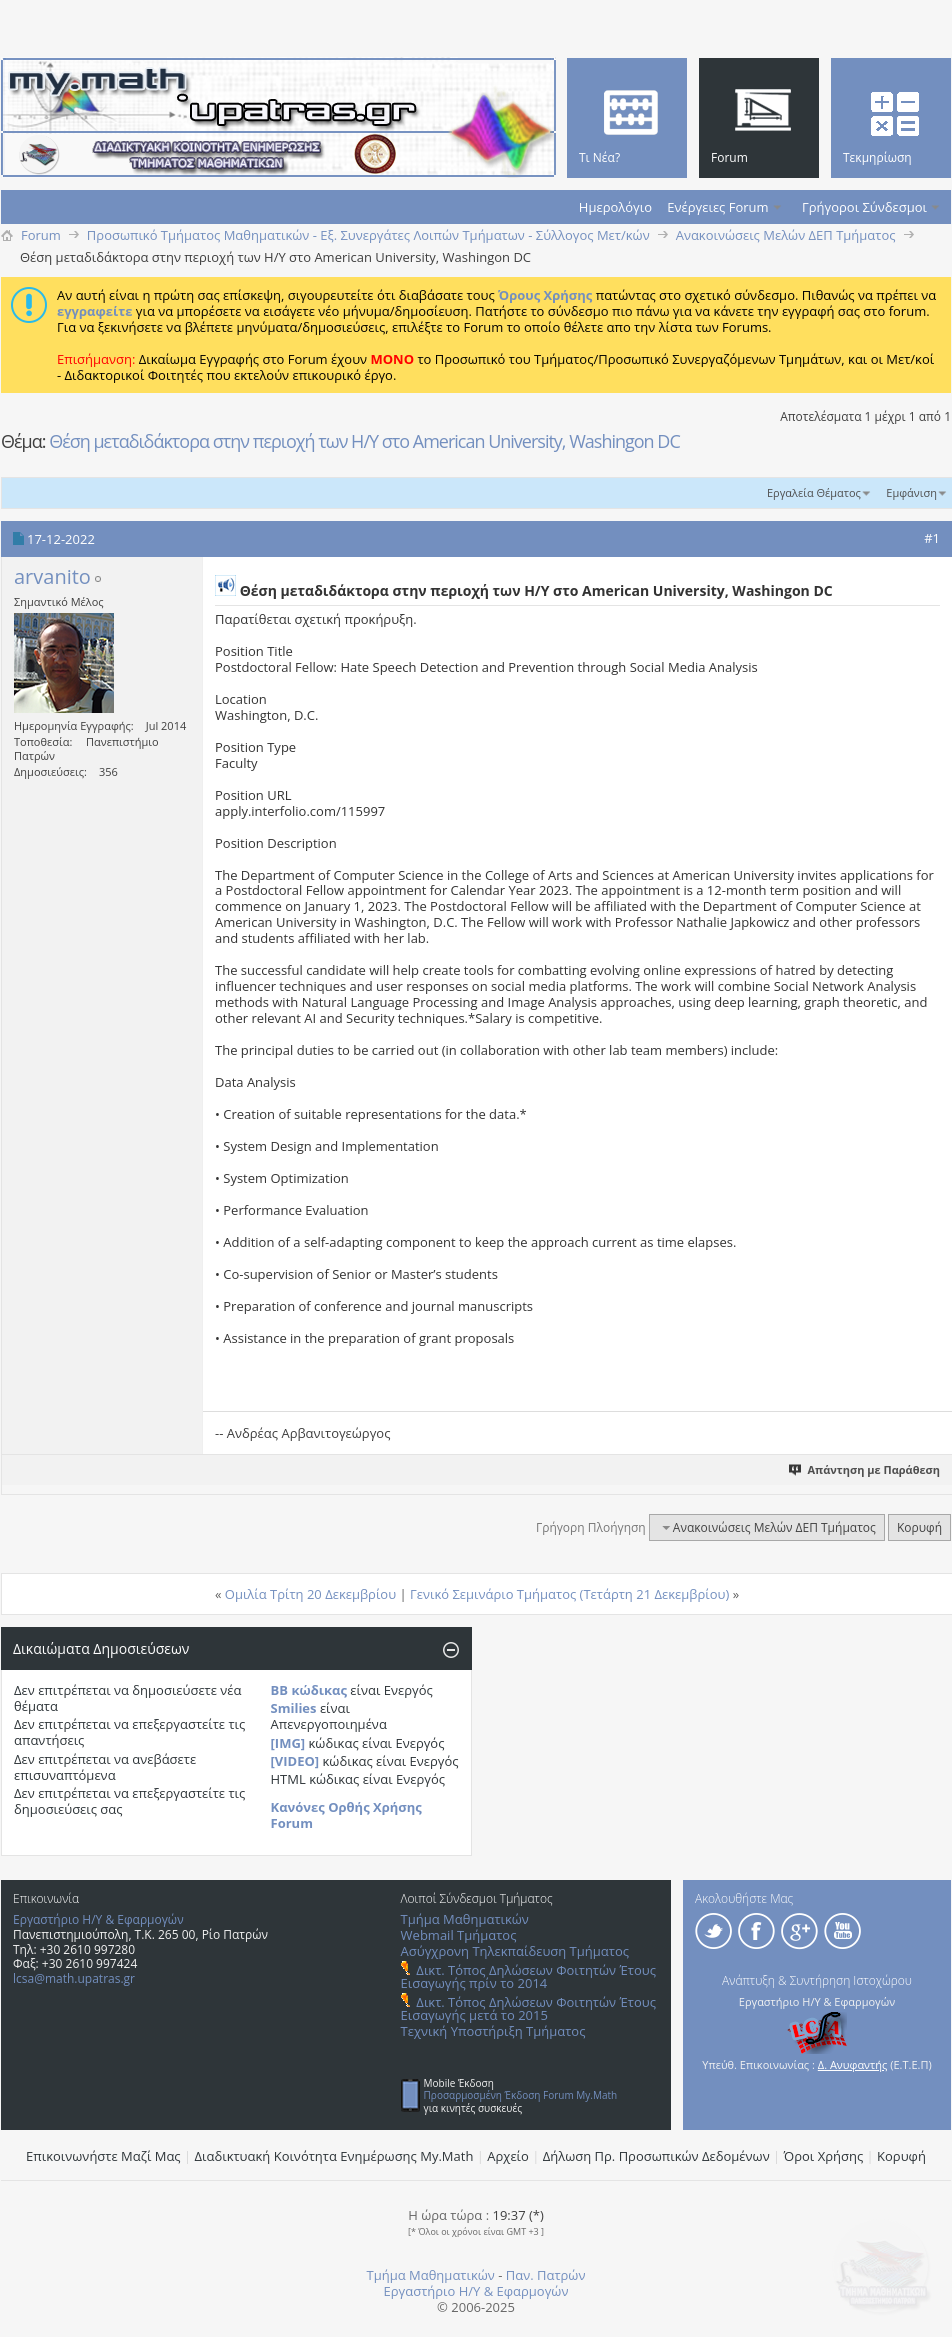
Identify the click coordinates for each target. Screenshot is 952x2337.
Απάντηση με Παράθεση (865, 1469)
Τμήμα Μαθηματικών (465, 1919)
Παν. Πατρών (546, 2275)
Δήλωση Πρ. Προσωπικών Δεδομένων (656, 2156)
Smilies (294, 1708)
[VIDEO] (295, 1761)
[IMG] (288, 1743)
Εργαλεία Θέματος (814, 492)
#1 (932, 538)
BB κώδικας (309, 1690)
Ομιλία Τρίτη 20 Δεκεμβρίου (310, 1594)
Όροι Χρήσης (824, 2156)
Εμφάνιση (911, 492)
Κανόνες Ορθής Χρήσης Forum (346, 1815)
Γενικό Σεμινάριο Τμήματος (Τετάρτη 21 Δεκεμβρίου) (569, 1594)
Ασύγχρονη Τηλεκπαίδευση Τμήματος (515, 1951)
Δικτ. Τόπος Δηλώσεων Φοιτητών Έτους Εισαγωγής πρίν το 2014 (528, 1976)
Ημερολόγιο (615, 207)
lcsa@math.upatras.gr (74, 1978)
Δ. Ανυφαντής (853, 2064)
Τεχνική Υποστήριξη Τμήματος (493, 2031)
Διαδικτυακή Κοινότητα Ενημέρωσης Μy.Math (334, 2156)
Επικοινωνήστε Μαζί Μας (103, 2156)
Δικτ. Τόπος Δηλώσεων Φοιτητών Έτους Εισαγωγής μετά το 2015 (528, 2008)
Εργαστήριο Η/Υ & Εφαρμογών (98, 1919)
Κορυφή (919, 1527)
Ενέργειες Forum (717, 207)
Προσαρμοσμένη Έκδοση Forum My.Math (521, 2095)
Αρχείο (508, 2156)
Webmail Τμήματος (459, 1935)
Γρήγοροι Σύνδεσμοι (864, 207)
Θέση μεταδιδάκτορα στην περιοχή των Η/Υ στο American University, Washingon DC (364, 441)
